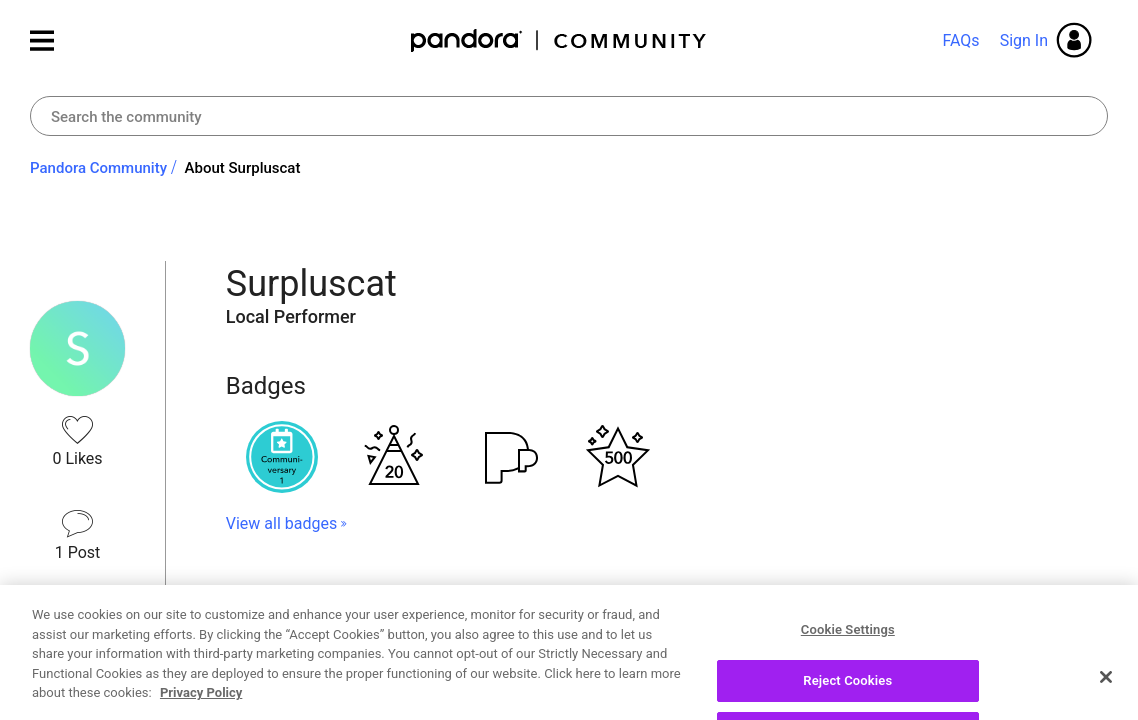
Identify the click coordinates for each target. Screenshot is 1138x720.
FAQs (960, 40)
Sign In (1024, 40)
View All (667, 663)
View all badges (281, 523)
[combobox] (569, 116)
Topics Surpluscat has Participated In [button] (424, 595)
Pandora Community (559, 40)
